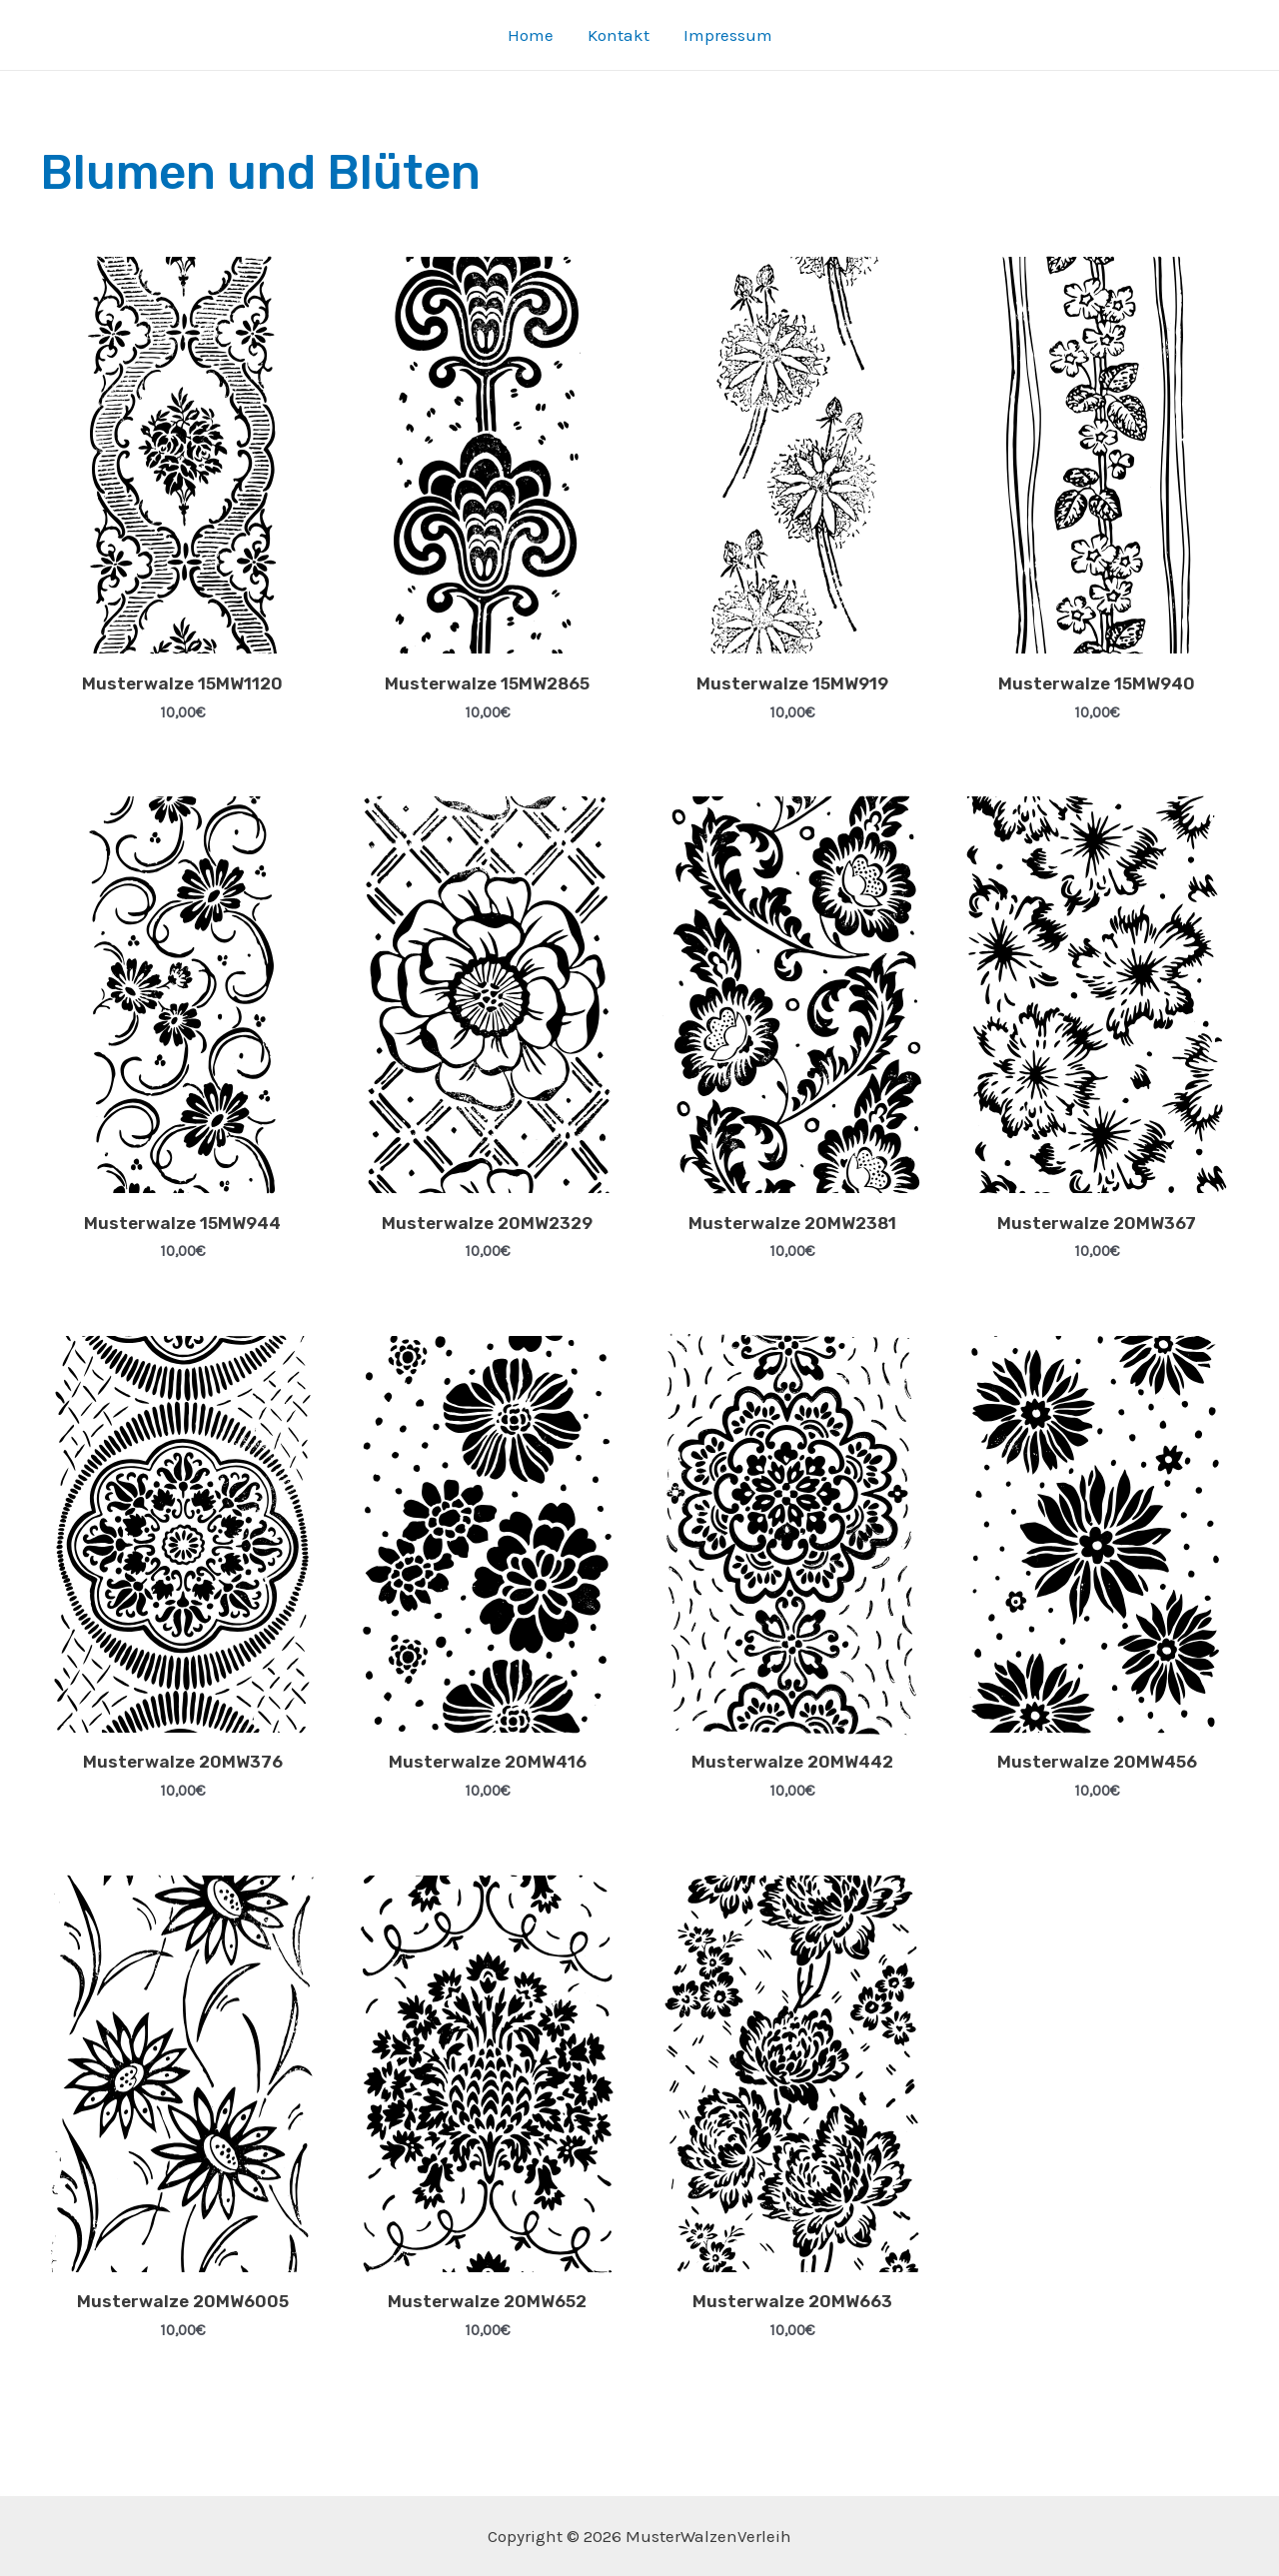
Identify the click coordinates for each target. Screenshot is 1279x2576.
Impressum (727, 35)
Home (531, 35)
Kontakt (618, 35)
